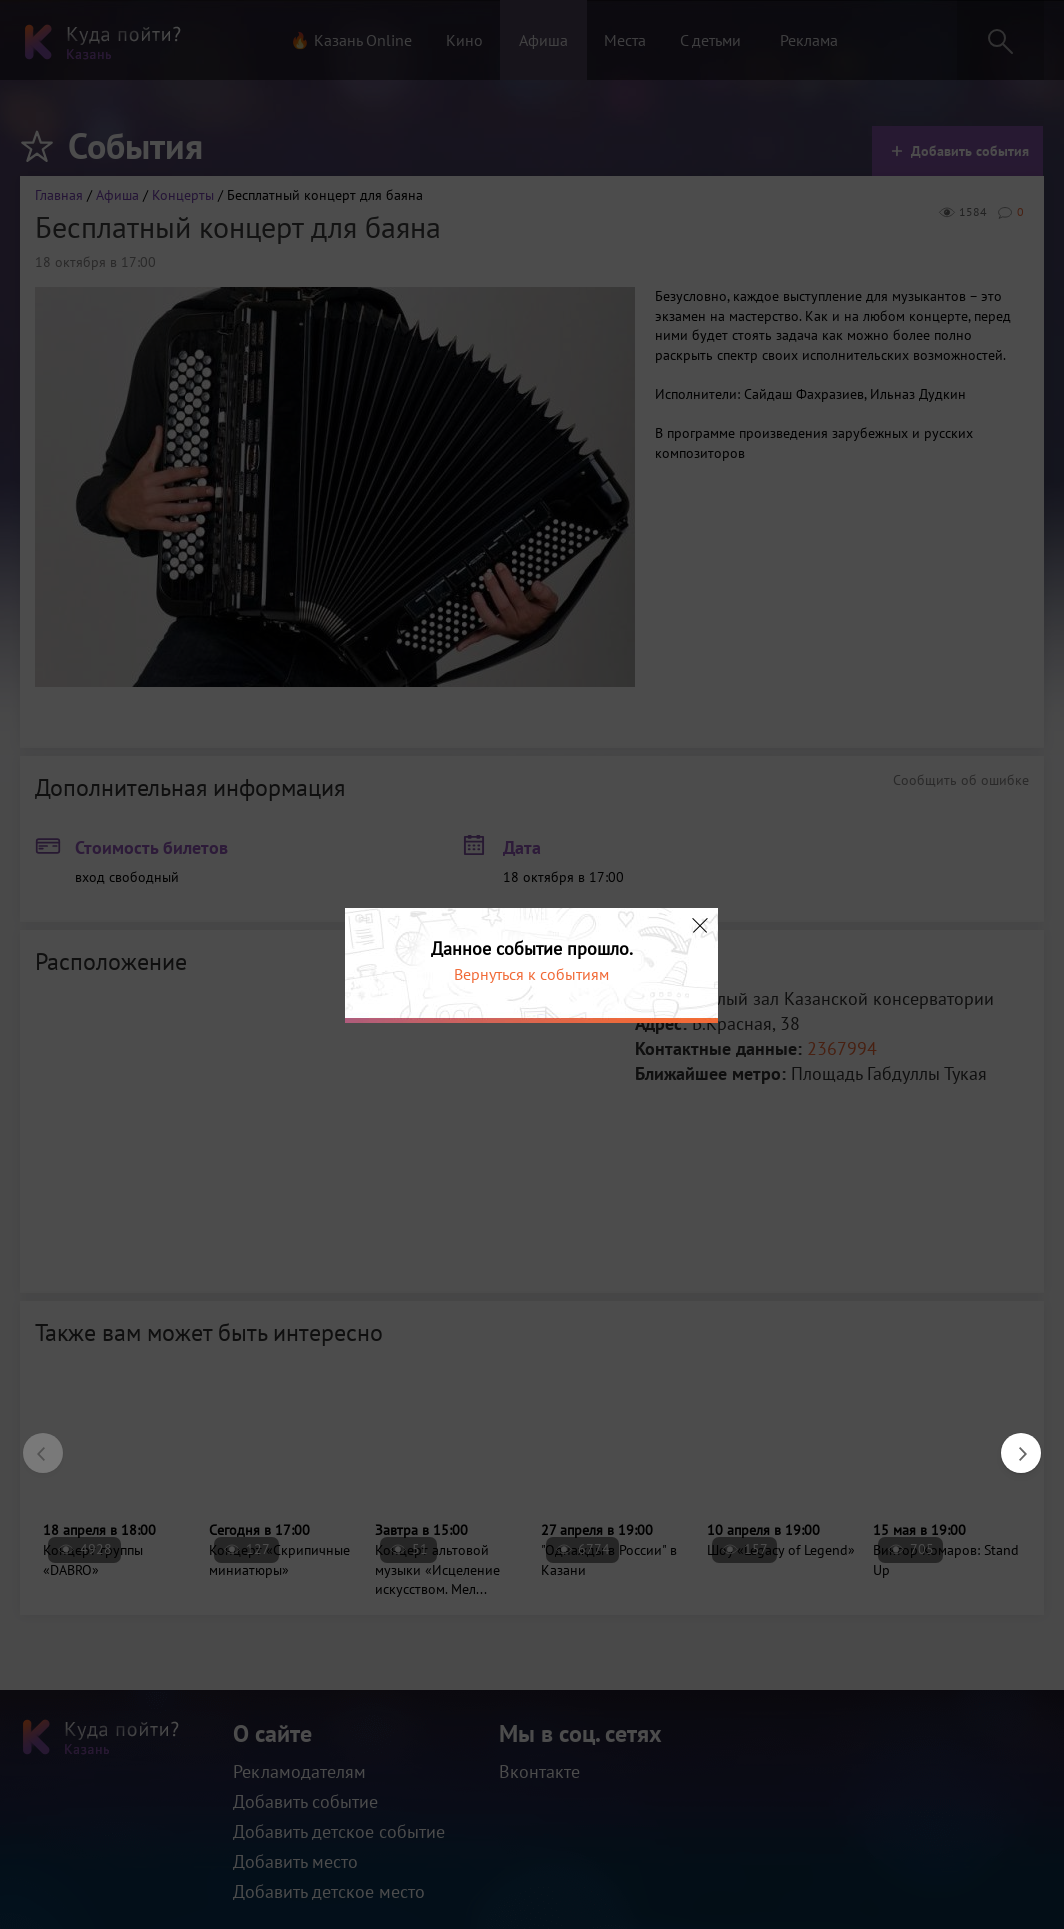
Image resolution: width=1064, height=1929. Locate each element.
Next (1011, 1443)
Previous (33, 1443)
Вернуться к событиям (531, 974)
